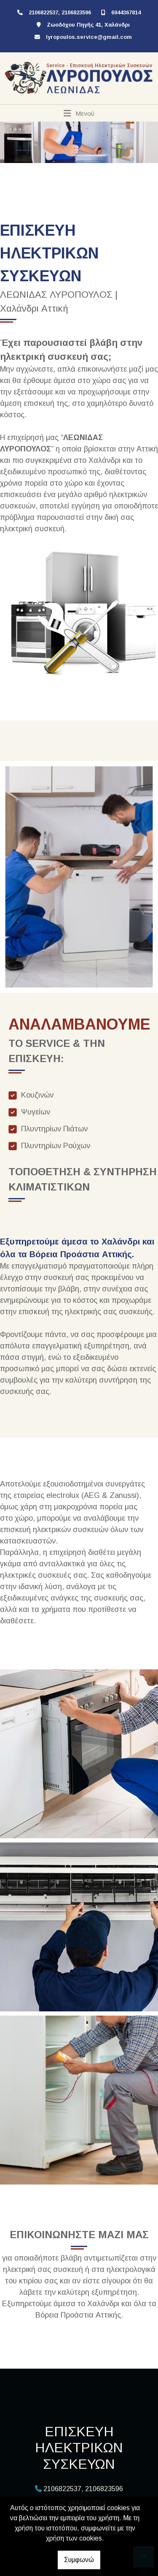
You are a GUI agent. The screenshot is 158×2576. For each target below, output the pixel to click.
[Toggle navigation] (79, 113)
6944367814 (126, 12)
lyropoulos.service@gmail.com (89, 37)
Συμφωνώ (79, 2559)
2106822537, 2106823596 (60, 12)
